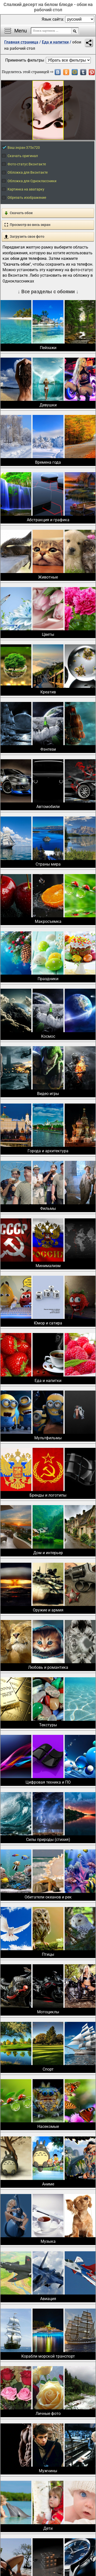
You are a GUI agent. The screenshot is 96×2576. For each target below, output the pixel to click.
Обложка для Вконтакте (25, 172)
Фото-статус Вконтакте (24, 164)
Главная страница (21, 42)
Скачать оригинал (20, 156)
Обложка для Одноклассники (29, 181)
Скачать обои (18, 213)
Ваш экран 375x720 (21, 147)
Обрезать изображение (24, 198)
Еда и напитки (55, 42)
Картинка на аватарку (23, 189)
